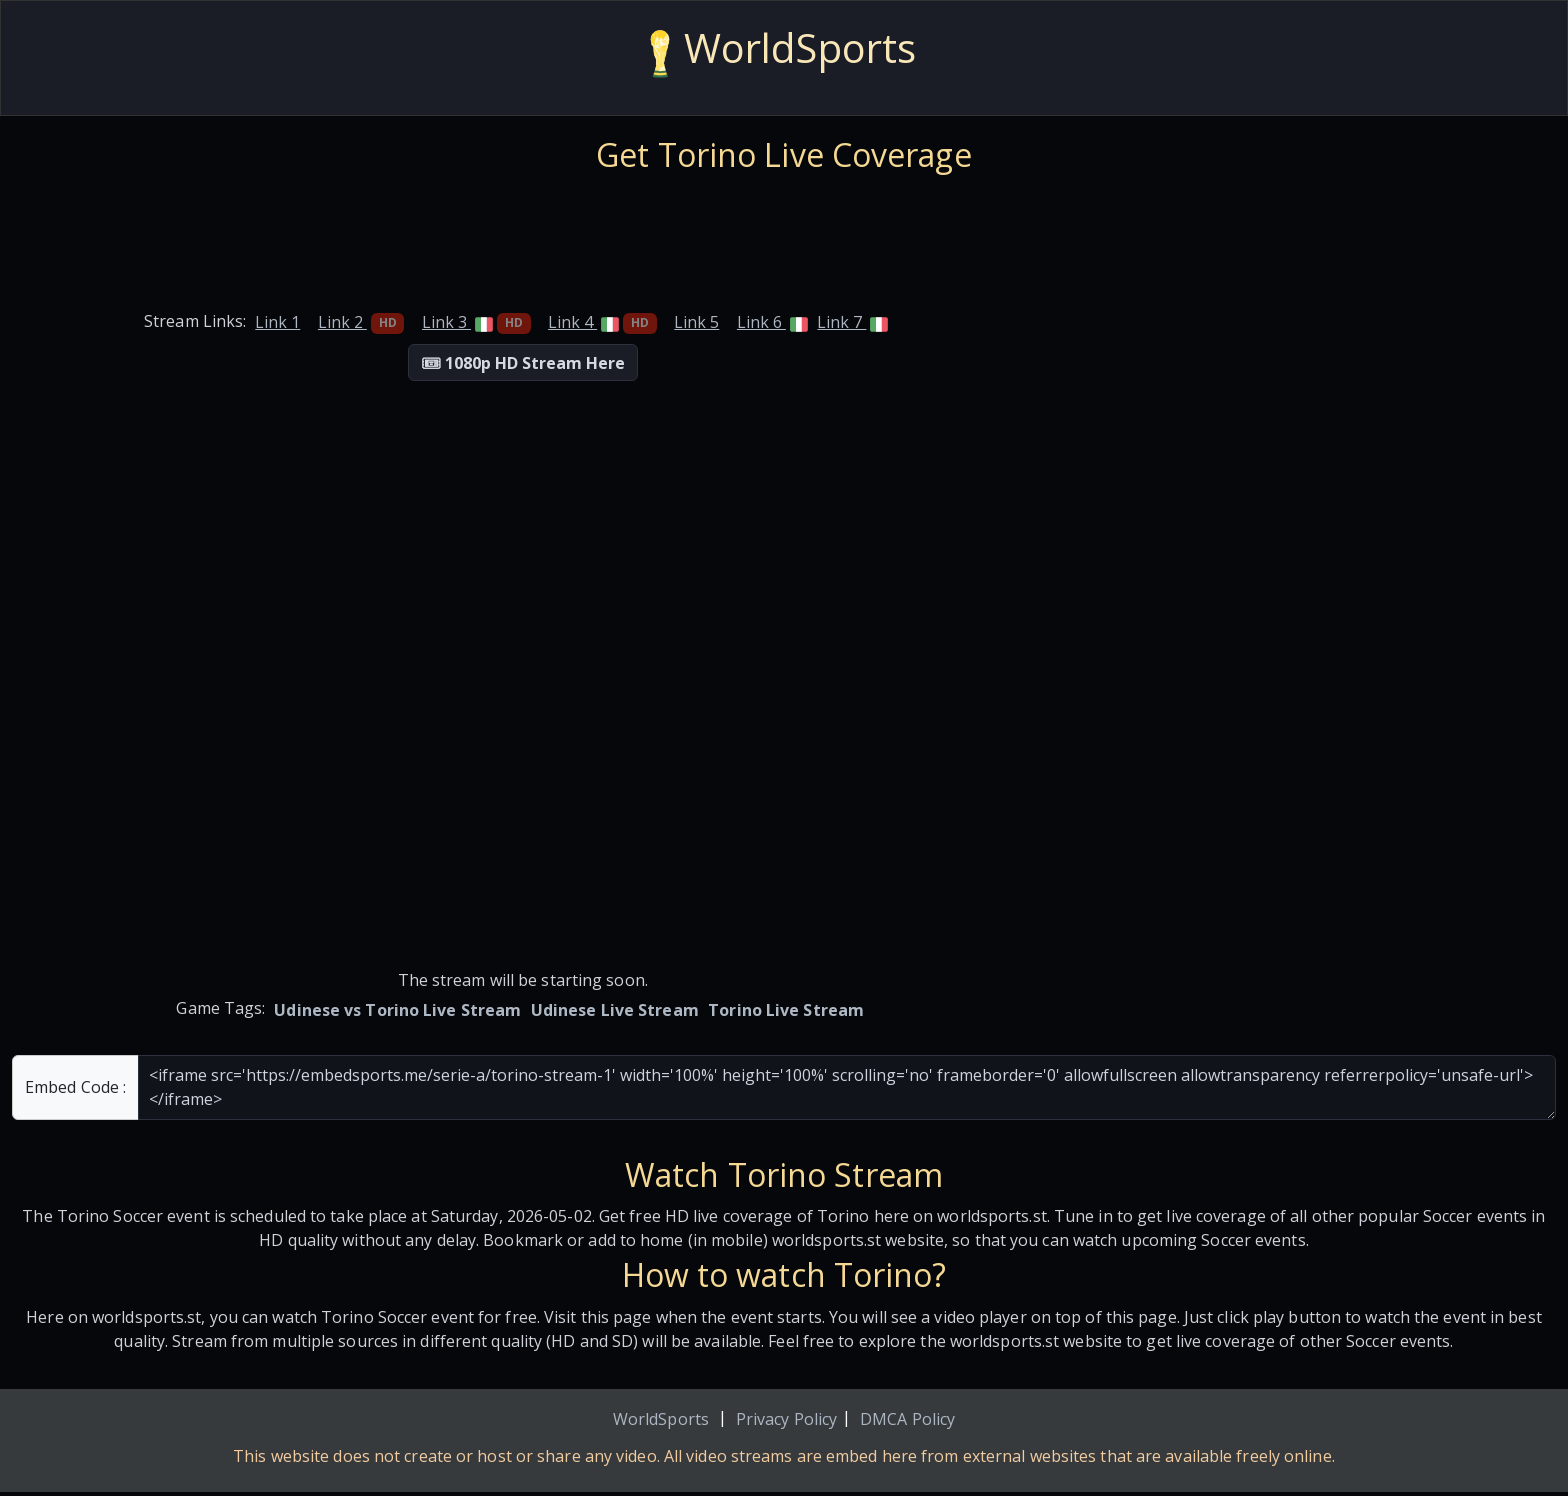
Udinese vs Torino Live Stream (397, 1010)
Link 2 (361, 322)
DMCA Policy (907, 1419)
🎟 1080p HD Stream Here (523, 363)
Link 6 (772, 322)
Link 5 (696, 322)
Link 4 (602, 322)
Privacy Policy (786, 1419)
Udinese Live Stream (615, 1010)
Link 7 (852, 322)
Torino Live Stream (786, 1010)
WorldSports (661, 1419)
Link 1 (277, 322)
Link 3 (476, 322)
